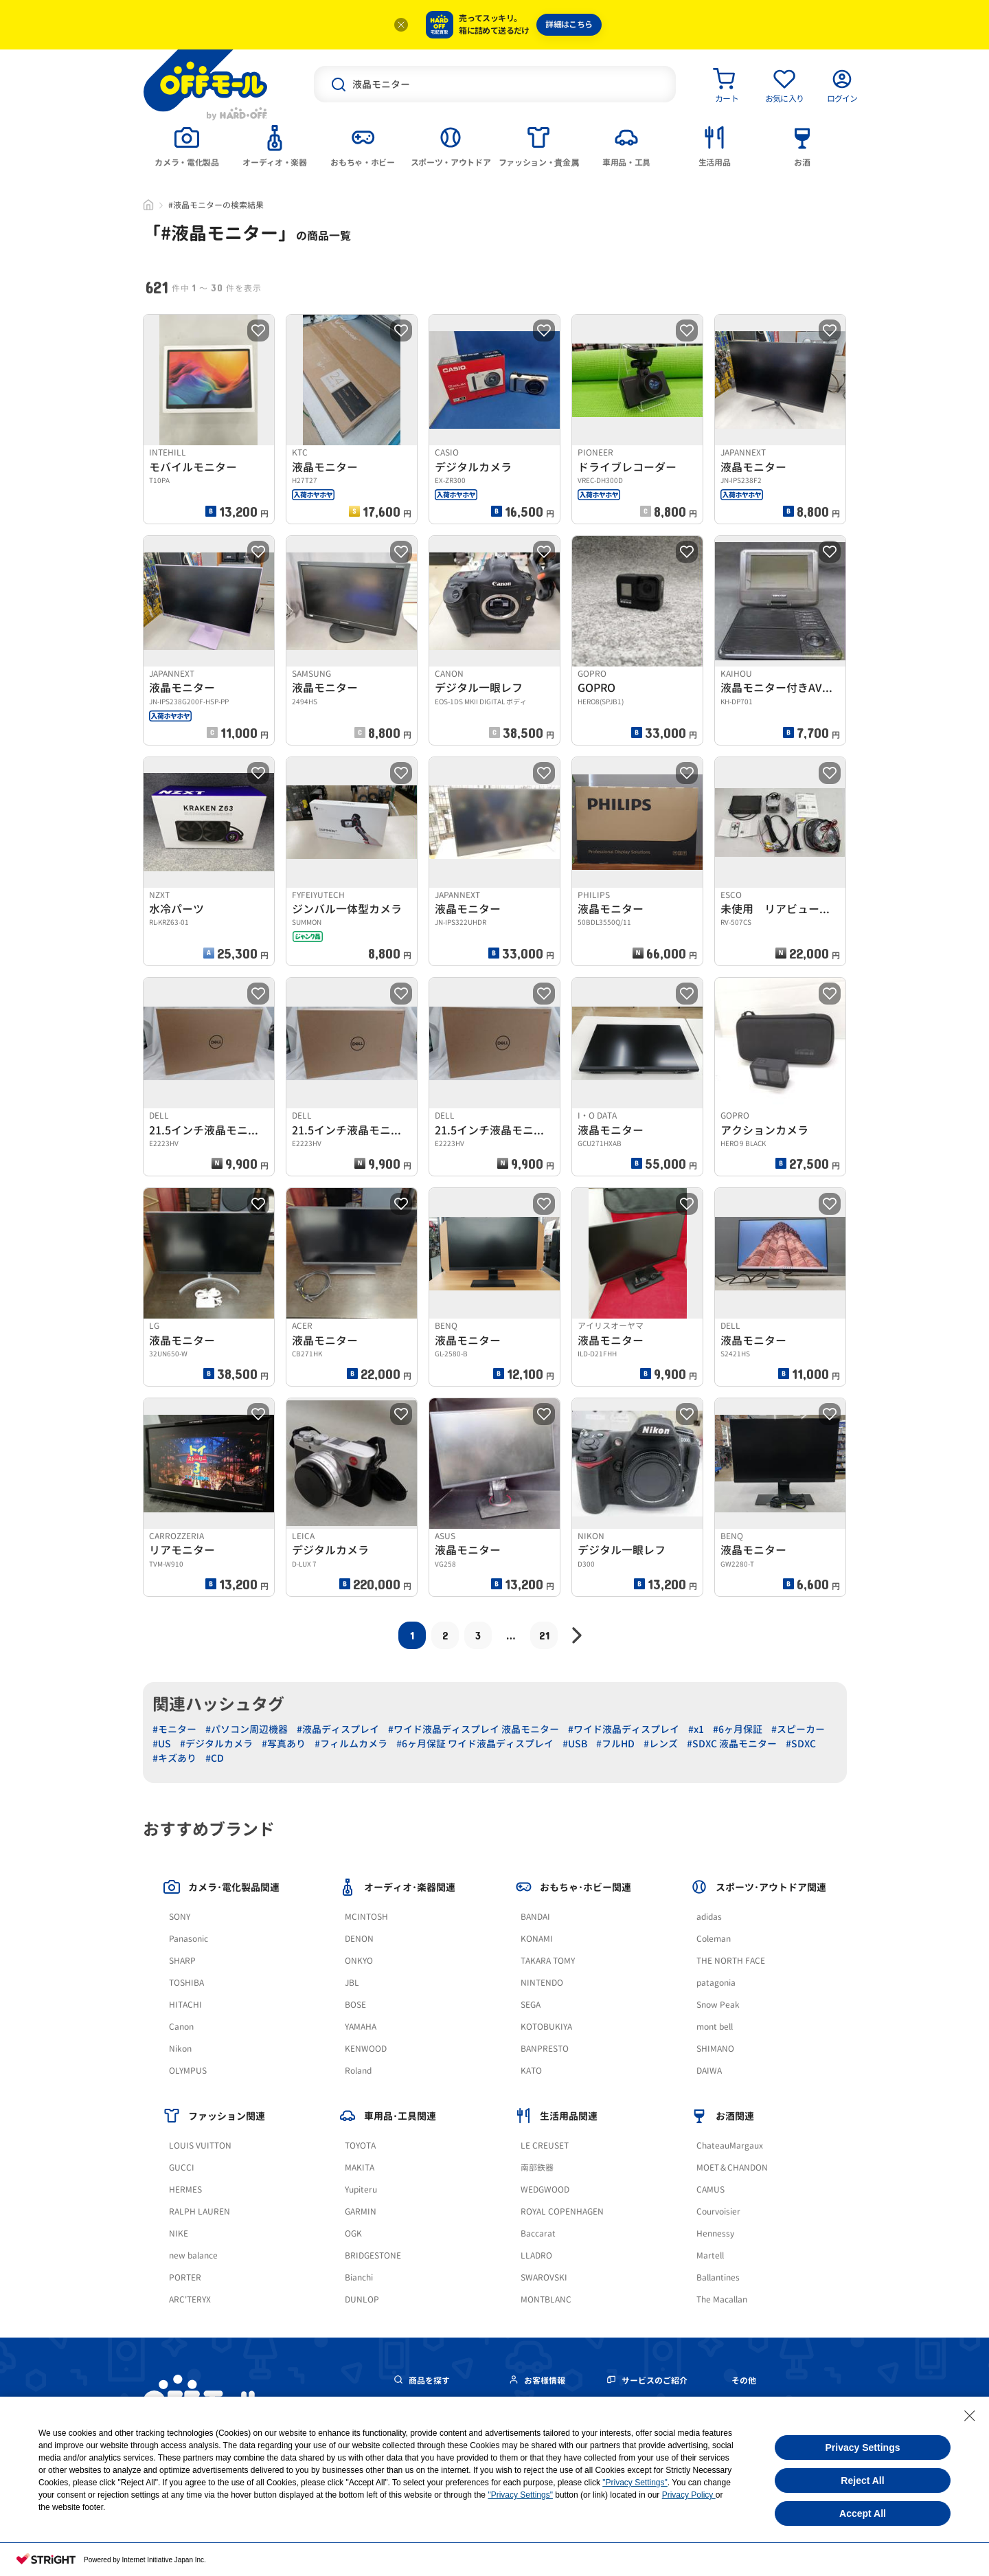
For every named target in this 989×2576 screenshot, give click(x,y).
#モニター (174, 1729)
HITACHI (185, 2005)
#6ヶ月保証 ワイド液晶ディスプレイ (475, 1743)
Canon (181, 2026)
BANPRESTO (545, 2048)
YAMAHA (360, 2026)
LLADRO (536, 2255)
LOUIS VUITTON (200, 2145)
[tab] (187, 145)
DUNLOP (362, 2299)
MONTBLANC (546, 2299)
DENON (359, 1939)
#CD (214, 1758)
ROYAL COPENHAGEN (562, 2211)
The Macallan (721, 2299)
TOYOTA (360, 2145)
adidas (709, 1917)
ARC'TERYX (190, 2299)
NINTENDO (542, 1983)
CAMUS (710, 2189)
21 (544, 1635)
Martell (710, 2255)
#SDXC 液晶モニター (732, 1743)
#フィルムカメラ (351, 1743)
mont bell (714, 2026)
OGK (353, 2233)
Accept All (862, 2513)
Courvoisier (718, 2211)
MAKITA (359, 2167)
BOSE (355, 2005)
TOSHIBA (186, 1983)
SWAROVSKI (544, 2277)
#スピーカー (798, 1729)
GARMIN (360, 2211)
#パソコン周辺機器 (246, 1729)
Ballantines (718, 2277)
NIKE (178, 2233)
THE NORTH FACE (730, 1961)
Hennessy (715, 2233)
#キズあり (174, 1758)
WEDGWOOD (545, 2189)
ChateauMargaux (729, 2145)
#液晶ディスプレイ (338, 1729)
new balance (193, 2255)
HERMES (185, 2189)
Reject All (862, 2480)
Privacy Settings (863, 2447)
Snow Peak (718, 2005)
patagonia (716, 1983)
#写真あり (284, 1743)
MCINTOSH (366, 1917)
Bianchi (359, 2277)
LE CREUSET (545, 2145)
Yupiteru (361, 2189)
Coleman (713, 1939)
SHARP (182, 1961)
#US (161, 1743)
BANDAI (535, 1917)
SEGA (531, 2005)
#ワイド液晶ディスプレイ (623, 1729)
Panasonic (188, 1939)
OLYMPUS (188, 2070)
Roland (358, 2070)
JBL (352, 1983)
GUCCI (181, 2167)
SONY (179, 1917)
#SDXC (801, 1743)
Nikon (180, 2048)
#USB (574, 1743)
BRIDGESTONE (373, 2255)
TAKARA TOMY (548, 1961)
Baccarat (538, 2233)
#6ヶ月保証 (737, 1729)
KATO (531, 2070)
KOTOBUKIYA (546, 2026)
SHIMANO (715, 2048)
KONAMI (537, 1939)
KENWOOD (366, 2048)
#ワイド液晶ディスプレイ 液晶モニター (473, 1729)
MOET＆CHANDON (732, 2167)
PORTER (185, 2277)
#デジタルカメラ (216, 1743)
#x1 (696, 1729)
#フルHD (615, 1743)
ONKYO (359, 1961)
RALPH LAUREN (199, 2211)
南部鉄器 (537, 2167)
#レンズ (661, 1743)
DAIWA (709, 2070)
